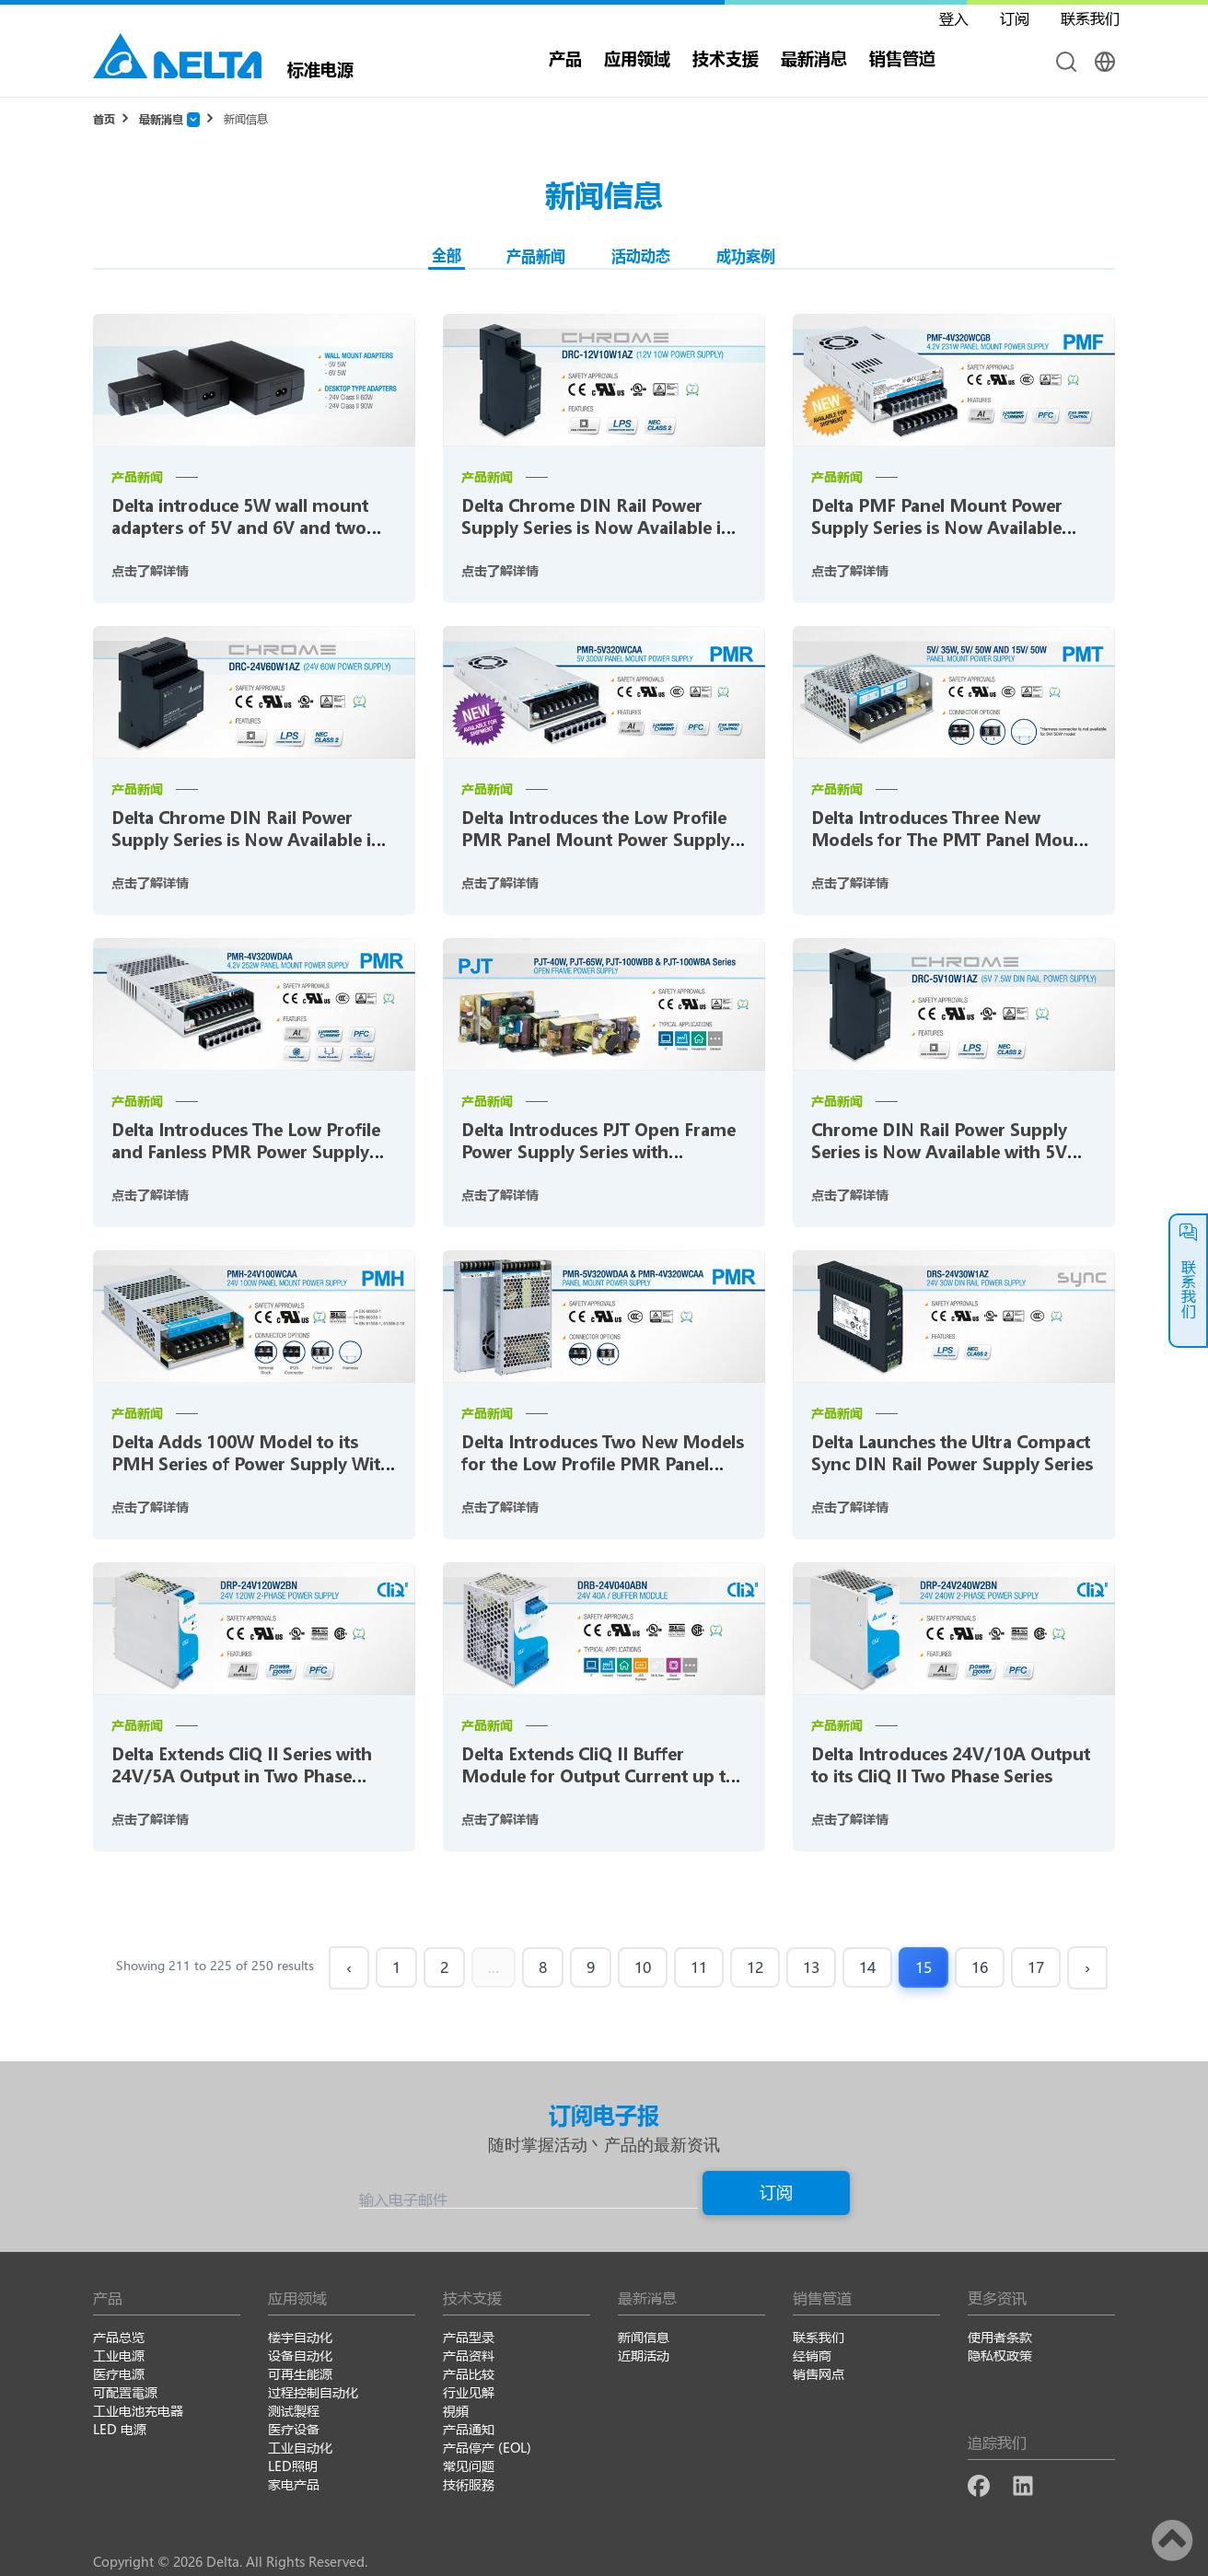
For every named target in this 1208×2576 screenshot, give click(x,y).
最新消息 (814, 58)
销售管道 (902, 58)
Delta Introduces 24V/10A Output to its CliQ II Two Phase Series (950, 1765)
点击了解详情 (150, 570)
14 (867, 1967)
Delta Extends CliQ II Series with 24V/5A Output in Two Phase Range (241, 1776)
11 (699, 1967)
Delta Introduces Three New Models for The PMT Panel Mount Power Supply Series (951, 839)
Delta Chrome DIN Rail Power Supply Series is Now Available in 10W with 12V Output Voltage (596, 527)
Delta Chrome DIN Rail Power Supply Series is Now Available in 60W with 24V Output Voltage (246, 839)
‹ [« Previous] (349, 1967)
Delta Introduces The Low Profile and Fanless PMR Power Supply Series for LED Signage (245, 1152)
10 (642, 1967)
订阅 (776, 2192)
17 (1036, 1967)
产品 (565, 58)
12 (755, 1967)
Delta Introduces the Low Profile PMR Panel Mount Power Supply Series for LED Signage (595, 839)
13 (811, 1967)
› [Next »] (1087, 1967)
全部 (446, 254)
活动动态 (640, 255)
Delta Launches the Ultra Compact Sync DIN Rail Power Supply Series (952, 1453)
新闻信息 (246, 118)
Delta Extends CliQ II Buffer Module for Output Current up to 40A (599, 1776)
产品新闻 (535, 255)
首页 (104, 118)
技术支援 (725, 58)
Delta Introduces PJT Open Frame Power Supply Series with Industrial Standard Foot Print (598, 1152)
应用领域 (637, 58)
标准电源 (320, 67)
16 (979, 1967)
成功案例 (745, 255)
